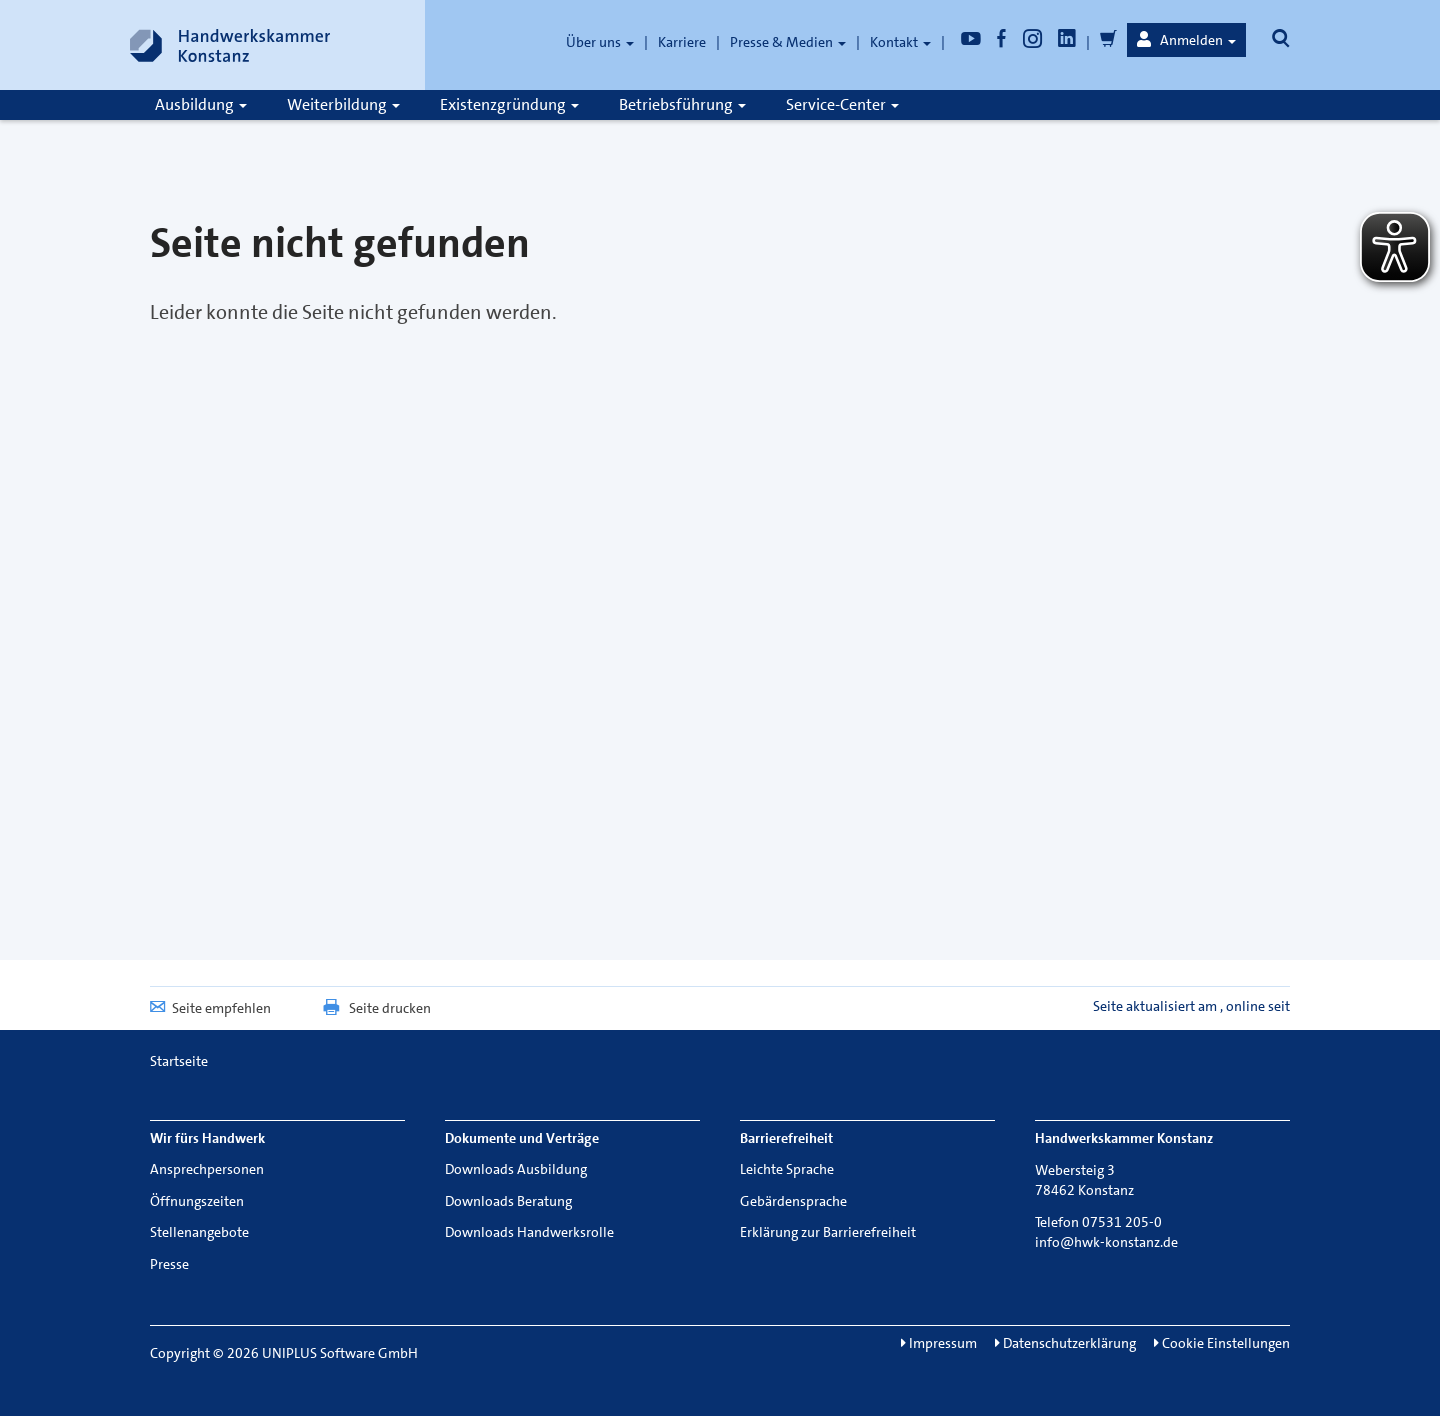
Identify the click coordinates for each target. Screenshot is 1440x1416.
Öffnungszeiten (197, 1201)
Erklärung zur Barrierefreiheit (828, 1232)
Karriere (682, 42)
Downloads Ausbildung (516, 1169)
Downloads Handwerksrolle (529, 1232)
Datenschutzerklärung (1065, 1343)
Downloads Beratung (508, 1201)
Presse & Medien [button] (788, 42)
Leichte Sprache (787, 1169)
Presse (169, 1264)
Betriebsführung (682, 104)
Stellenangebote (199, 1232)
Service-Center (842, 104)
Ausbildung (201, 104)
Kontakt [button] (900, 42)
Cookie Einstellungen (1222, 1343)
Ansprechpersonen (207, 1169)
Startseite (179, 1061)
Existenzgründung (509, 104)
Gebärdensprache (793, 1201)
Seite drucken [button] (376, 1008)
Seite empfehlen (210, 1008)
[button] (1186, 40)
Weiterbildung (343, 104)
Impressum (939, 1343)
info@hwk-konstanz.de (1106, 1242)
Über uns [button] (600, 42)
